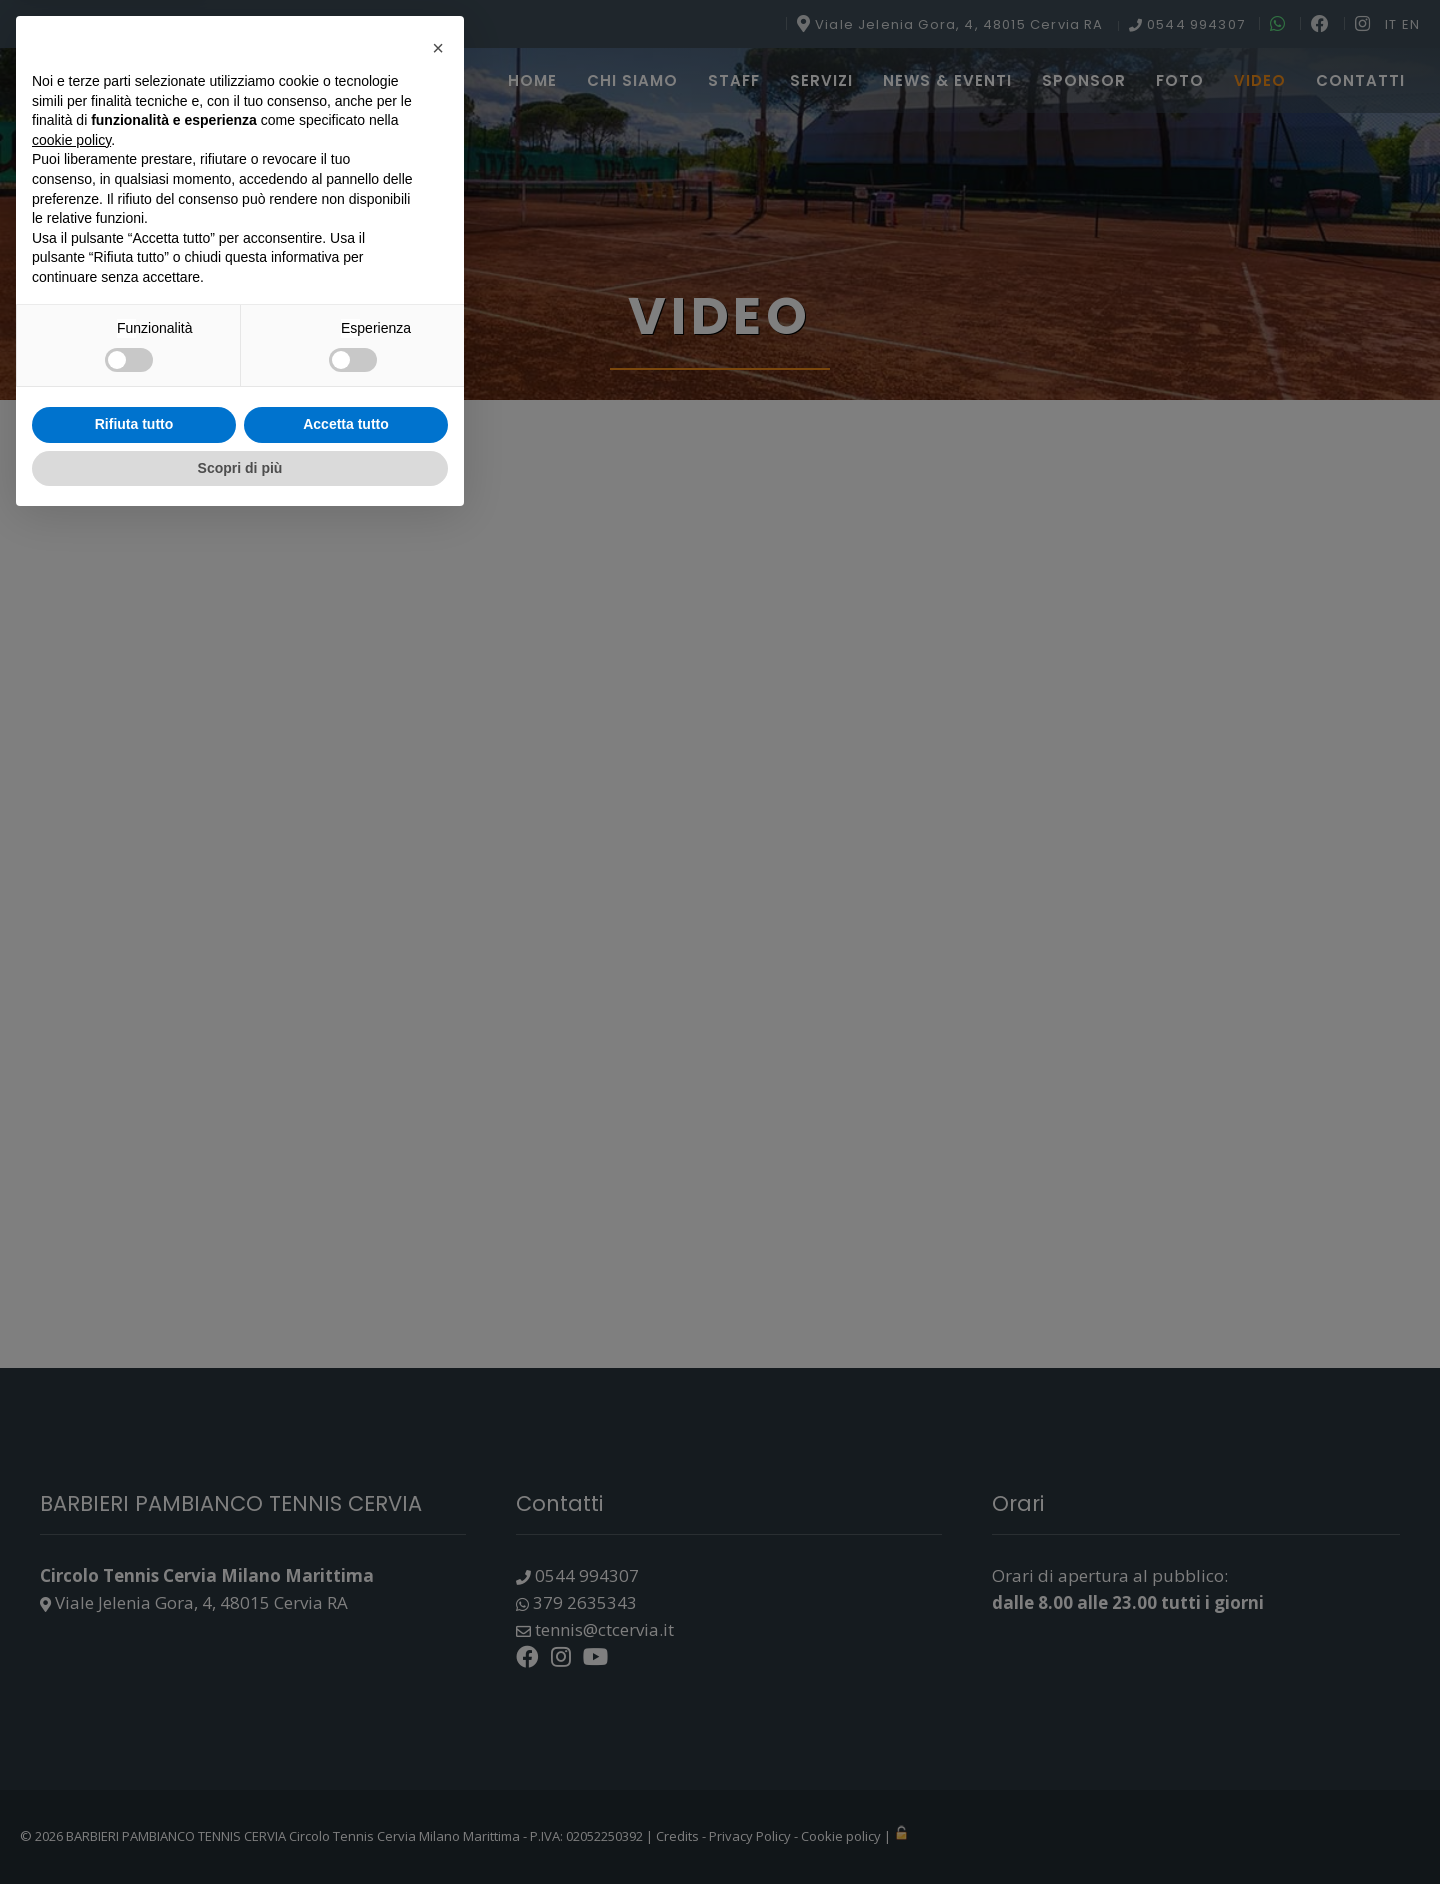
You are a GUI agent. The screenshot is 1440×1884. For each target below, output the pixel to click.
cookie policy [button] (71, 1501)
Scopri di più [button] (240, 1829)
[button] (438, 1410)
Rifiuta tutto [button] (134, 1786)
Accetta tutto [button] (346, 1786)
